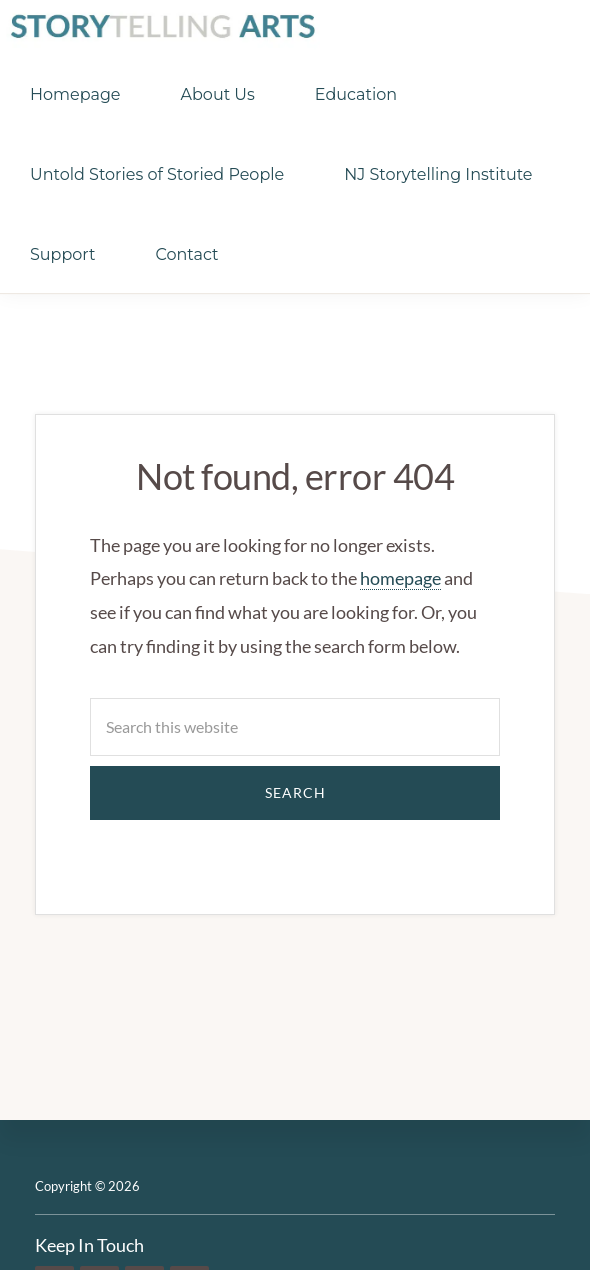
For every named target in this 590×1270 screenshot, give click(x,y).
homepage (400, 578)
